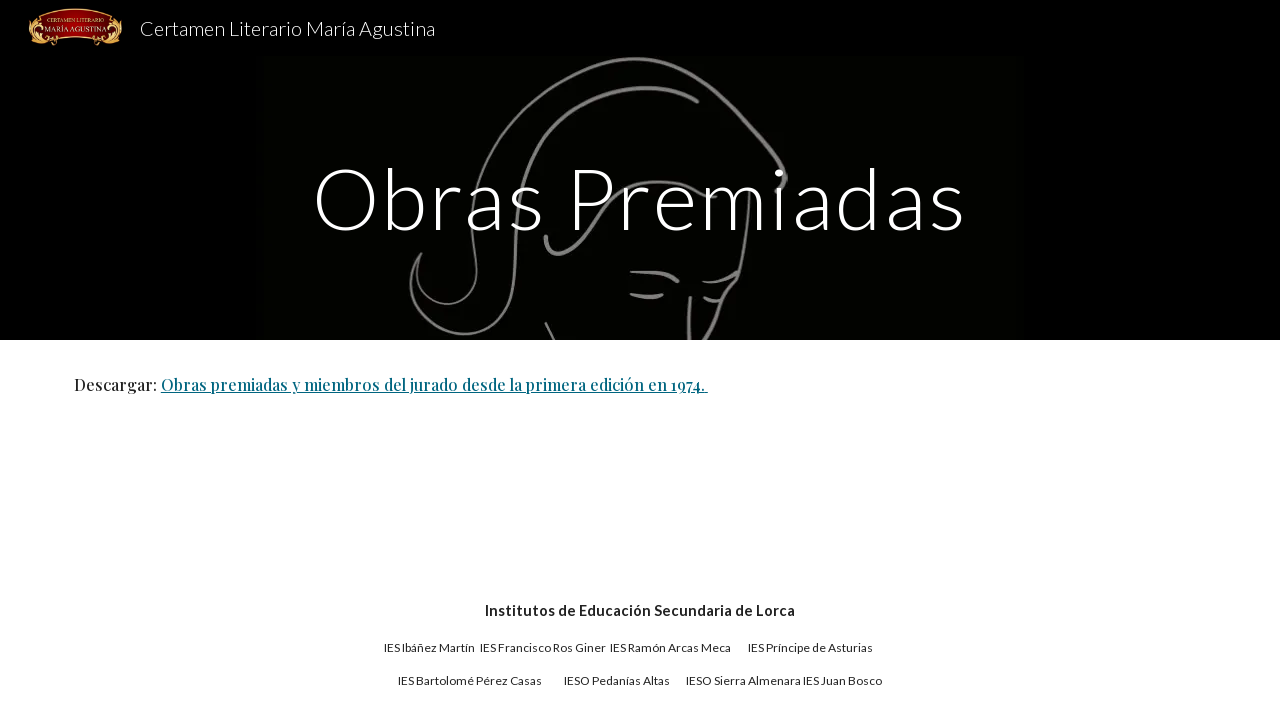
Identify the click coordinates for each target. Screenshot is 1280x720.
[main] (640, 197)
